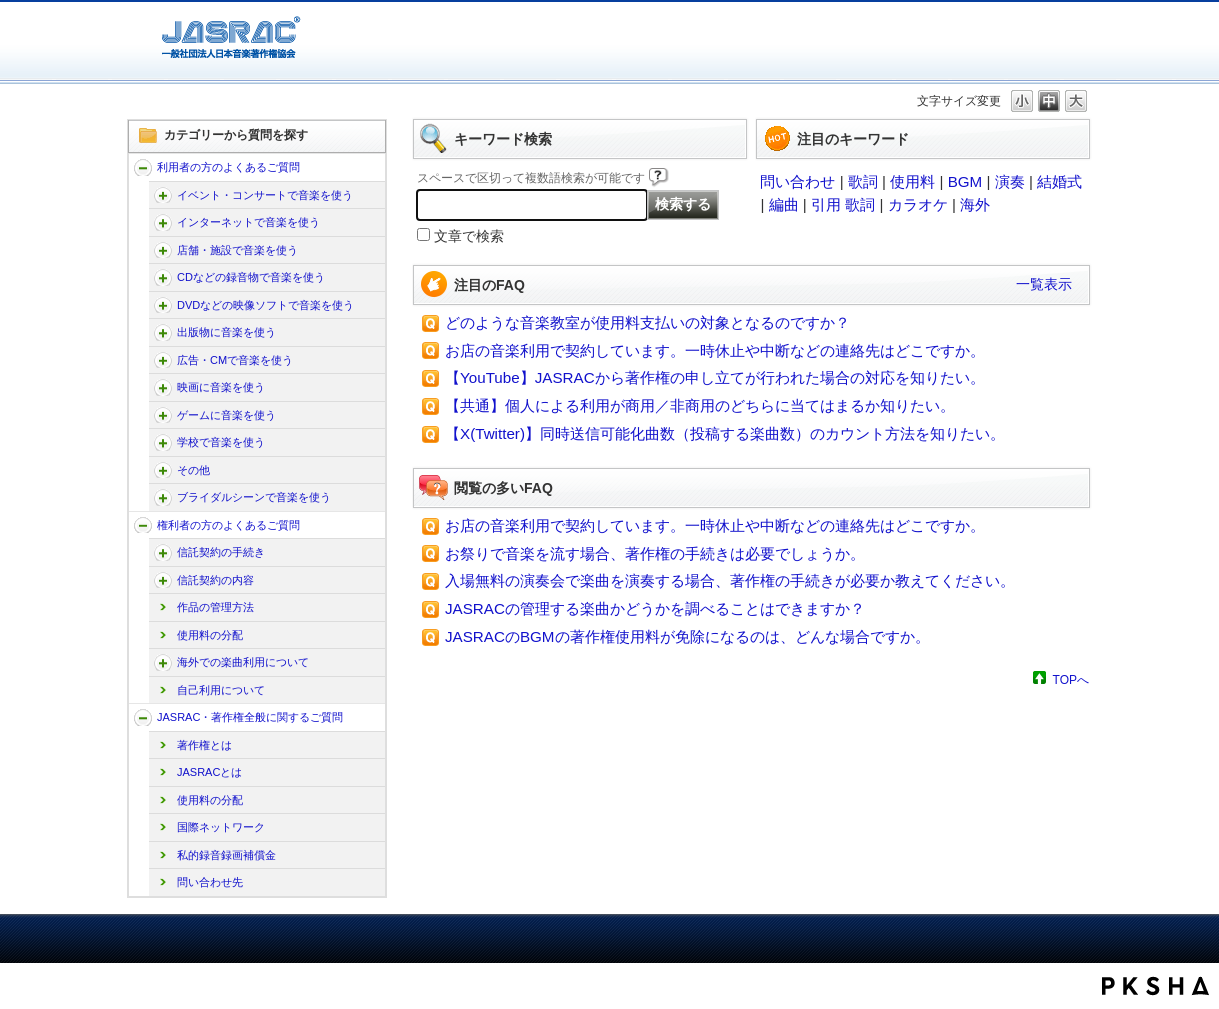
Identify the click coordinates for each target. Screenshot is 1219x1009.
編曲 (784, 204)
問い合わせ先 (210, 882)
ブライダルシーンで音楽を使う (254, 497)
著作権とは (204, 745)
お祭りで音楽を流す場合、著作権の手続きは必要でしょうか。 (655, 553)
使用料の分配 (210, 635)
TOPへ (1071, 679)
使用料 (912, 181)
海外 (975, 204)
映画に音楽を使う (221, 387)
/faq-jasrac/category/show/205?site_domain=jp (163, 470)
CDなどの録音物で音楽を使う (251, 277)
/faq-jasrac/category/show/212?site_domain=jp (163, 580)
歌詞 (863, 181)
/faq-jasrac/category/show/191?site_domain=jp (163, 387)
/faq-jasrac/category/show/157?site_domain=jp (143, 167)
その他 (193, 470)
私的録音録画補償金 (226, 855)
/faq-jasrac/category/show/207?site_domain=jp (163, 552)
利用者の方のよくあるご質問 (228, 167)
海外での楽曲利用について (243, 662)
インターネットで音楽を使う (248, 222)
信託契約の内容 (215, 580)
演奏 (1010, 181)
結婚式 (1059, 181)
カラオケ (918, 204)
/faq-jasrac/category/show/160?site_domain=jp (163, 195)
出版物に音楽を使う (226, 332)
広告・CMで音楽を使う (235, 360)
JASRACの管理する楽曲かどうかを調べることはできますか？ (655, 608)
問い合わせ (797, 181)
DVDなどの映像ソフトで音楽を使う (265, 305)
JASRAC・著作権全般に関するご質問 (250, 717)
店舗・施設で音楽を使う (237, 250)
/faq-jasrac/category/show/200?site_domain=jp (163, 442)
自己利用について (221, 690)
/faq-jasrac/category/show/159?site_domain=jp (143, 717)
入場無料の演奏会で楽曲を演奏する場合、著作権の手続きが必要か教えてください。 (730, 580)
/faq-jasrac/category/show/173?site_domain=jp (163, 277)
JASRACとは (209, 772)
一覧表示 (1044, 284)
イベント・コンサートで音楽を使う (265, 195)
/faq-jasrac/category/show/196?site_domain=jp (163, 415)
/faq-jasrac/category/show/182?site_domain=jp (163, 332)
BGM (965, 181)
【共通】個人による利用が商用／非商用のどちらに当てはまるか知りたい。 (700, 405)
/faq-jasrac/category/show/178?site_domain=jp (163, 305)
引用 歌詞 (843, 204)
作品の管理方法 (215, 607)
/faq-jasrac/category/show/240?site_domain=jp (163, 497)
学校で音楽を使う (221, 442)
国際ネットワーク (221, 827)
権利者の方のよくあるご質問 (228, 525)
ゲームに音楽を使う (226, 415)
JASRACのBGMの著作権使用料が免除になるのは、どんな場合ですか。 (687, 636)
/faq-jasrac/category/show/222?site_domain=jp (163, 662)
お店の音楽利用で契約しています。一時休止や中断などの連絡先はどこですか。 (715, 350)
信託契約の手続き (221, 552)
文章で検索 (469, 236)
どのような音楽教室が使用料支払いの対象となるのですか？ (647, 322)
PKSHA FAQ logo (1155, 986)
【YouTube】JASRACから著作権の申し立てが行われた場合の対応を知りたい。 (715, 377)
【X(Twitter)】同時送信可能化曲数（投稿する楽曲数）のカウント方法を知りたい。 (725, 433)
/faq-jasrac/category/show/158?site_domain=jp (143, 525)
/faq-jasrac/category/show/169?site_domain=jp (163, 250)
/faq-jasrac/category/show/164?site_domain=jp (163, 222)
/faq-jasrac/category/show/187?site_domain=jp (163, 360)
